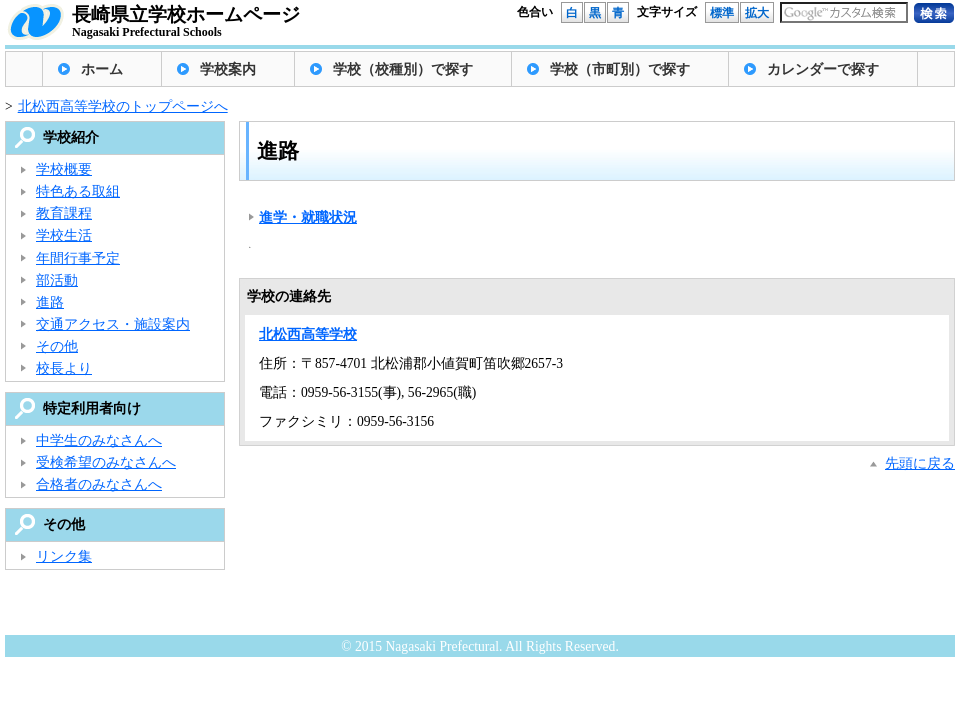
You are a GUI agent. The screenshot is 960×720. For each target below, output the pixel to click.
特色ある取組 (78, 191)
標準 (722, 13)
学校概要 (64, 169)
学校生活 (64, 235)
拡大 (757, 13)
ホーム (102, 69)
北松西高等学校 (308, 334)
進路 (50, 302)
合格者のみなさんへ (99, 484)
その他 (57, 346)
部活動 (57, 280)
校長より (64, 368)
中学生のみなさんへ (99, 440)
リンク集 (64, 556)
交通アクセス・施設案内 (113, 324)
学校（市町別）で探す (620, 69)
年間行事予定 (78, 258)
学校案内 (228, 69)
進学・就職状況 (308, 217)
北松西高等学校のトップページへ (123, 106)
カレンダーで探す (823, 69)
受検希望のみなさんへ (106, 462)
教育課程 (64, 213)
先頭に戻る (920, 463)
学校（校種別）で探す (403, 69)
